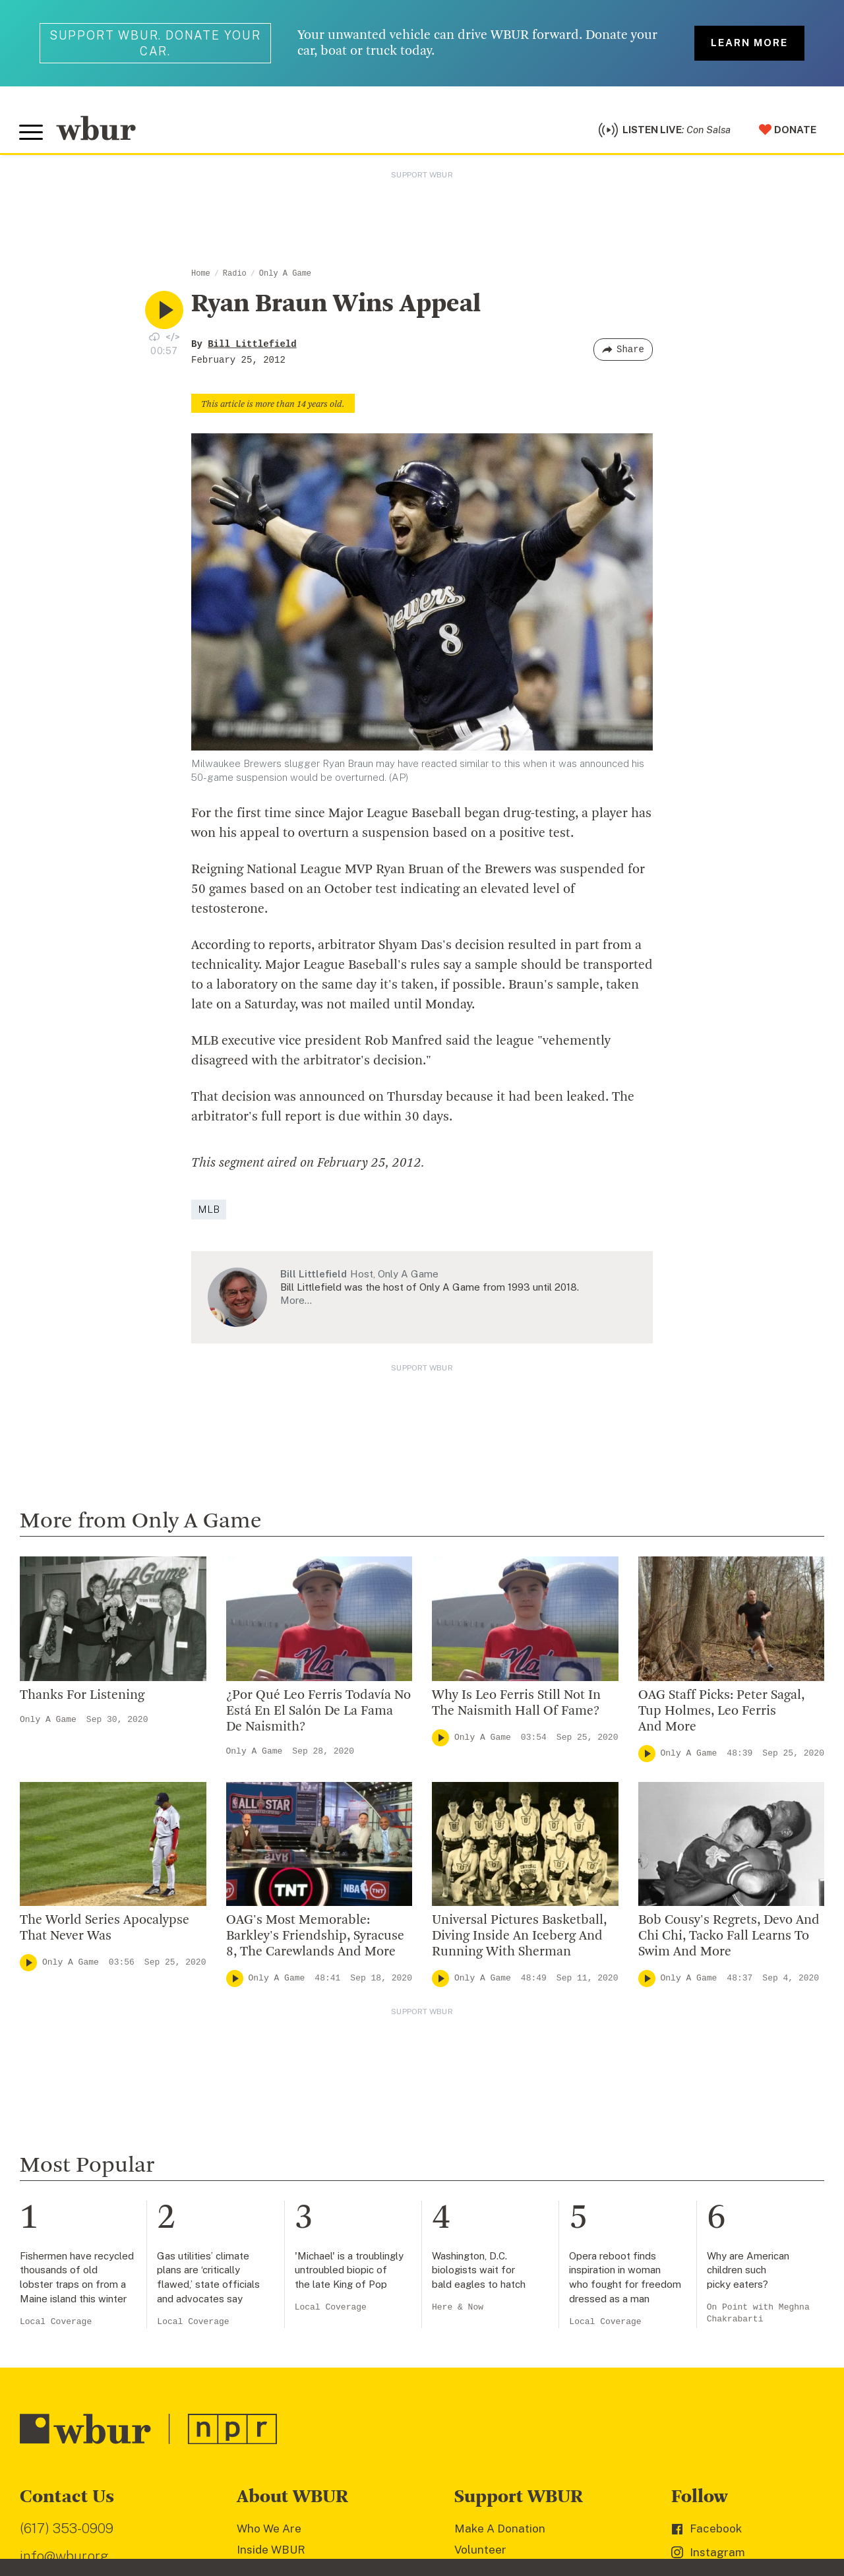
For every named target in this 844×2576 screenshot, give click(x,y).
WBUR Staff (270, 2235)
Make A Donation (499, 2086)
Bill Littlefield (252, 346)
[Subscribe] (392, 2414)
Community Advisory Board (309, 2171)
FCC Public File (384, 2497)
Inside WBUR (271, 2107)
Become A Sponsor (505, 2214)
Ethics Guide (270, 2256)
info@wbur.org (64, 2113)
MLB (209, 1211)
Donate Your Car (497, 2171)
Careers (258, 2214)
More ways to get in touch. (101, 2189)
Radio (235, 275)
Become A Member (505, 2150)
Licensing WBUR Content (304, 2278)
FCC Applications (309, 2497)
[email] (214, 2414)
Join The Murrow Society (519, 2192)
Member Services (501, 2129)
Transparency (274, 2192)
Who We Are (269, 2086)
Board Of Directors (287, 2150)
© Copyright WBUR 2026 (66, 2497)
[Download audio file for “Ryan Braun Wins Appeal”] (154, 338)
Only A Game (285, 275)
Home (200, 275)
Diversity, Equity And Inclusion (316, 2129)
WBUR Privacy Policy (165, 2497)
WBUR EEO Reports (463, 2497)
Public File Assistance (555, 2497)
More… (296, 1302)
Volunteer (480, 2107)
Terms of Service (327, 2517)
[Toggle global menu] (32, 134)
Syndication (239, 2497)
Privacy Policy (251, 2517)
